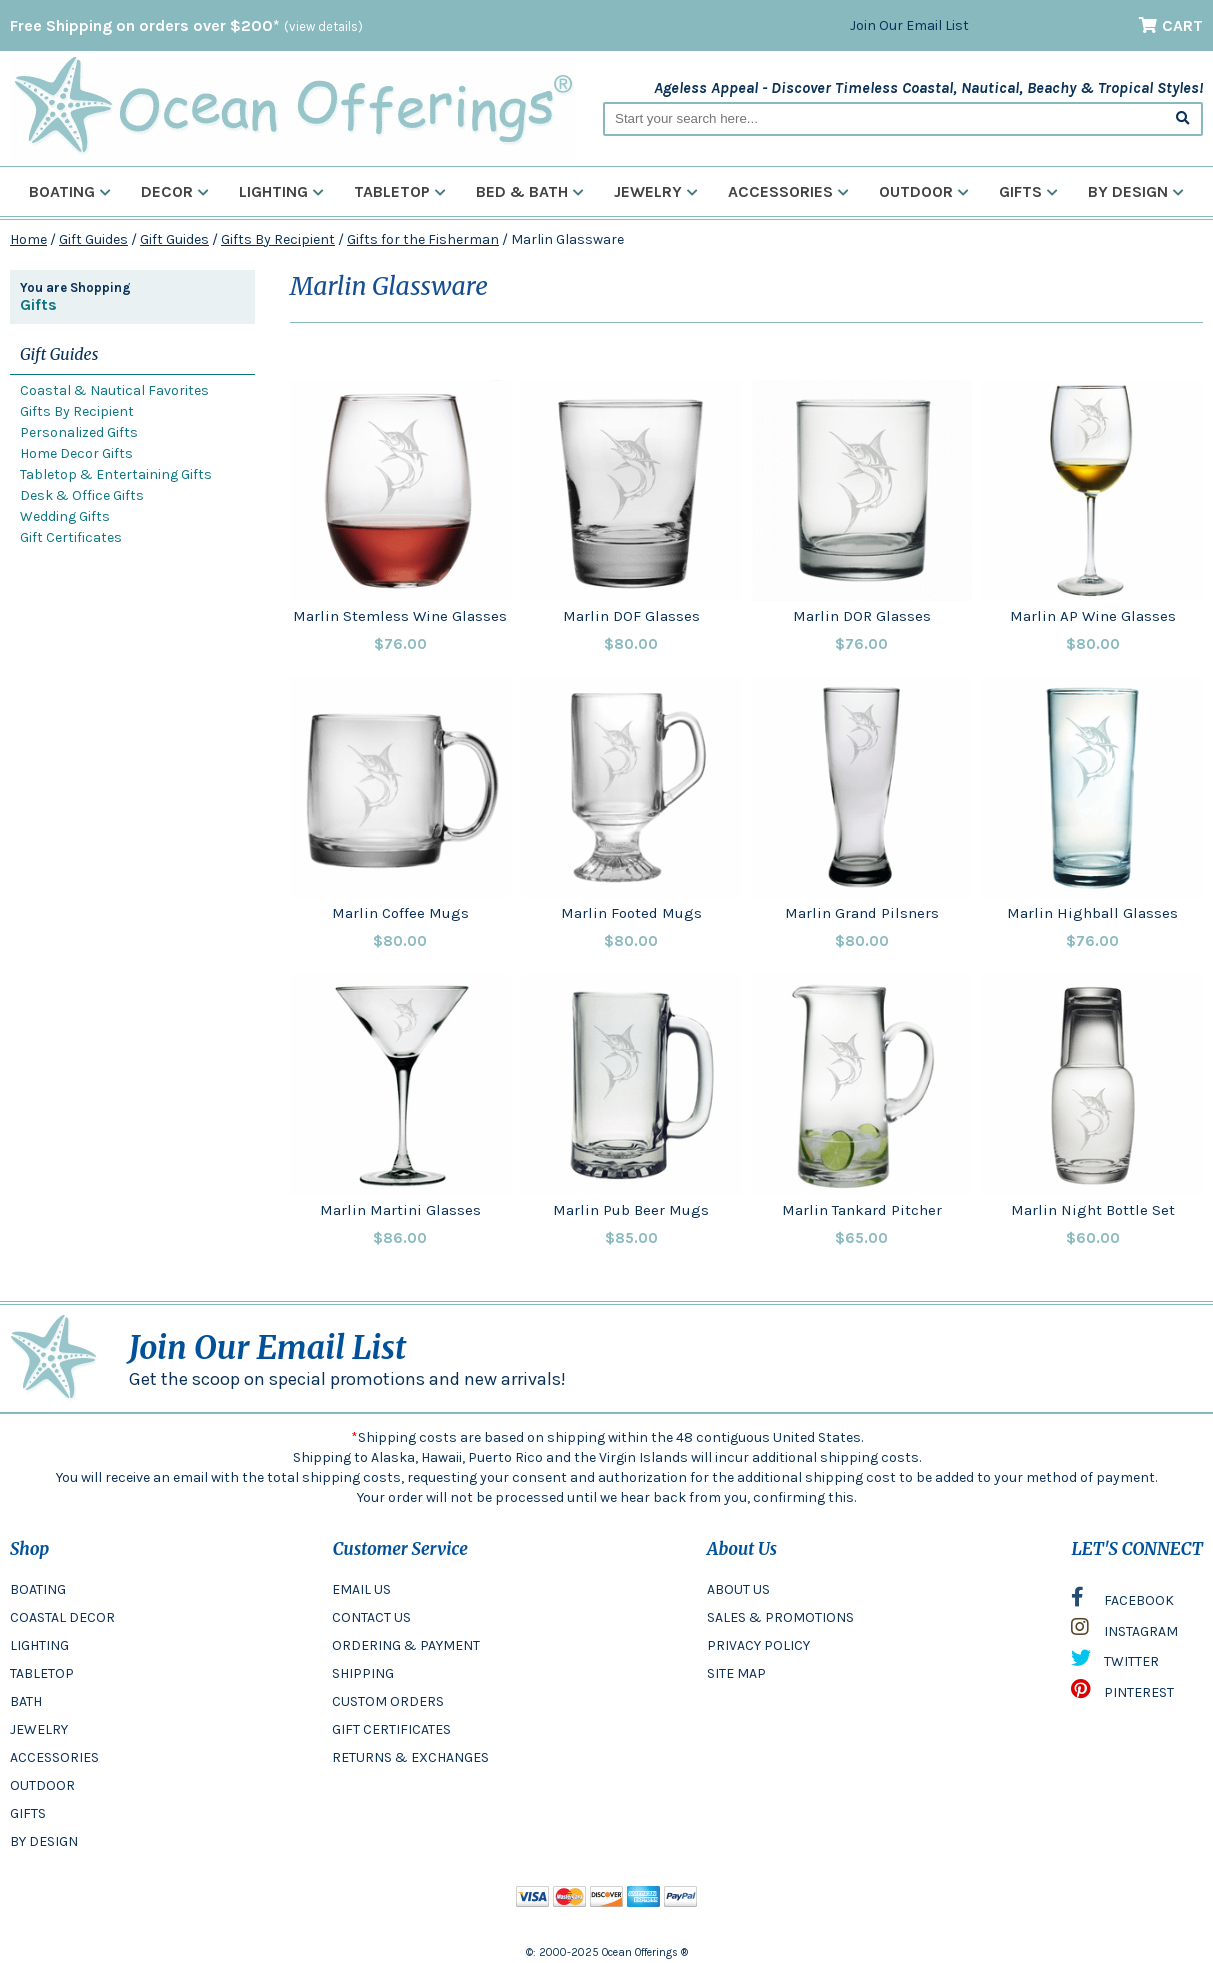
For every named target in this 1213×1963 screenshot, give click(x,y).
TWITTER (1115, 1663)
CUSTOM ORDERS (388, 1701)
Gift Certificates (71, 537)
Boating (70, 191)
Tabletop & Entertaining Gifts (116, 474)
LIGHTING (39, 1645)
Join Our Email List (909, 25)
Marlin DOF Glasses (631, 616)
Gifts (1028, 191)
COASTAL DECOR (62, 1617)
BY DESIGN (44, 1841)
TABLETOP (42, 1673)
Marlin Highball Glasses (1092, 913)
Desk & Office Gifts (82, 495)
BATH (26, 1701)
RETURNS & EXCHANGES (410, 1757)
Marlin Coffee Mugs (400, 913)
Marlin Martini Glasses (400, 1210)
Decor (175, 191)
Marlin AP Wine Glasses (1093, 616)
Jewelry (656, 191)
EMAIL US (361, 1589)
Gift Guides (93, 239)
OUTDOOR (42, 1785)
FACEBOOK (1122, 1602)
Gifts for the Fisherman (423, 239)
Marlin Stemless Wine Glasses (400, 616)
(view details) (323, 26)
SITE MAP (736, 1673)
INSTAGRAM (1124, 1632)
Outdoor (924, 191)
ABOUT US (738, 1589)
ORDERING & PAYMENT (406, 1645)
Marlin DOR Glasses (862, 616)
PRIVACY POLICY (758, 1645)
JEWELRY (39, 1729)
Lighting (281, 191)
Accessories (788, 191)
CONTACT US (371, 1617)
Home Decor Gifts (76, 453)
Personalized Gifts (79, 432)
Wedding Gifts (65, 516)
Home (28, 239)
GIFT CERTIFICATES (391, 1729)
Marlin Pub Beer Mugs (631, 1210)
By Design (1136, 191)
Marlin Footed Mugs (631, 913)
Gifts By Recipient (278, 239)
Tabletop (400, 191)
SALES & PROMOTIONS (780, 1617)
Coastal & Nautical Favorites (114, 390)
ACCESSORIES (54, 1757)
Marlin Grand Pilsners (862, 913)
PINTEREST (1122, 1694)
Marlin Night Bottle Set (1093, 1210)
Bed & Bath (530, 191)
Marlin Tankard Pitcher (862, 1210)
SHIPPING (363, 1673)
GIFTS (28, 1813)
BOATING (38, 1589)
